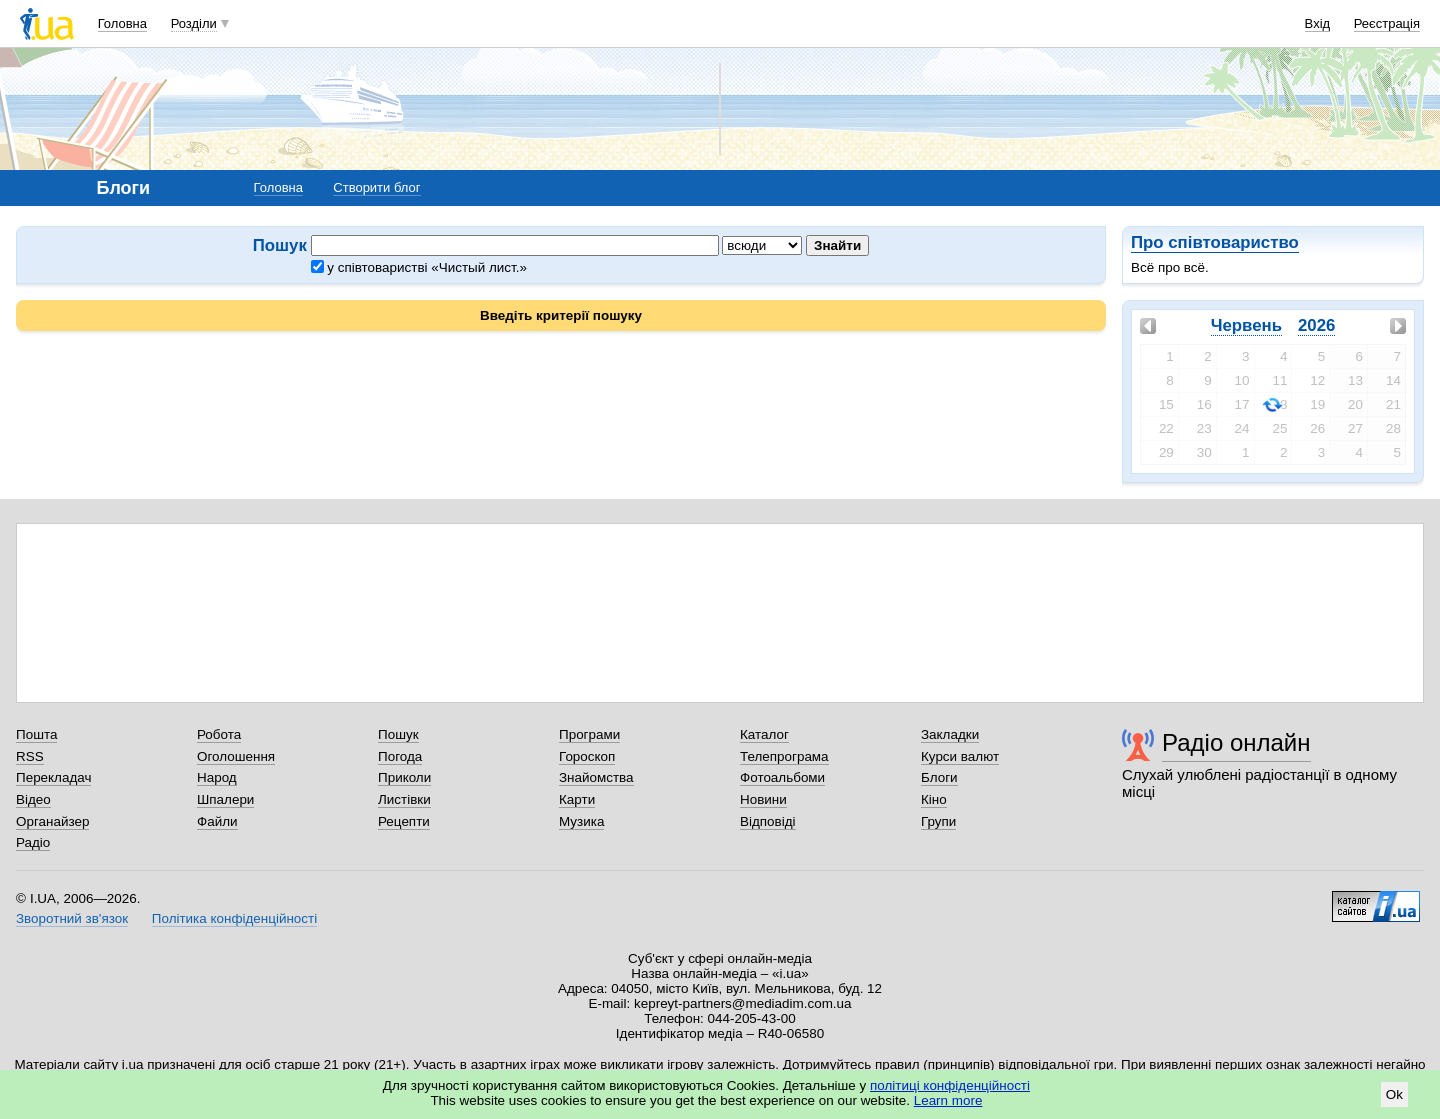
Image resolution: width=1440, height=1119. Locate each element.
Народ (217, 777)
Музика (581, 821)
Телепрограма (784, 756)
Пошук (398, 734)
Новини (763, 799)
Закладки (950, 734)
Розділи (194, 23)
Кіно (934, 799)
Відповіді (768, 821)
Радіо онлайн (1236, 742)
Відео (33, 799)
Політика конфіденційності (234, 918)
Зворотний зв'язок (72, 918)
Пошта (36, 734)
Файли (217, 821)
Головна (122, 23)
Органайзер (52, 821)
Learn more (948, 1100)
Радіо (33, 842)
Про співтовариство (1215, 242)
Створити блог (376, 187)
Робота (219, 734)
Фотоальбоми (782, 777)
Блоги (939, 777)
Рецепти (404, 821)
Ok (1394, 1094)
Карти (577, 799)
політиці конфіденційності (950, 1085)
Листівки (404, 799)
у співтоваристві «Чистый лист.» (419, 267)
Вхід (1318, 23)
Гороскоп (587, 756)
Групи (938, 821)
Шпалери (225, 799)
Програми (589, 734)
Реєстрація (1387, 23)
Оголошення (236, 756)
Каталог (764, 734)
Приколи (404, 777)
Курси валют (960, 756)
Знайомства (596, 777)
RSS (30, 756)
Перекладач (53, 777)
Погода (400, 756)
